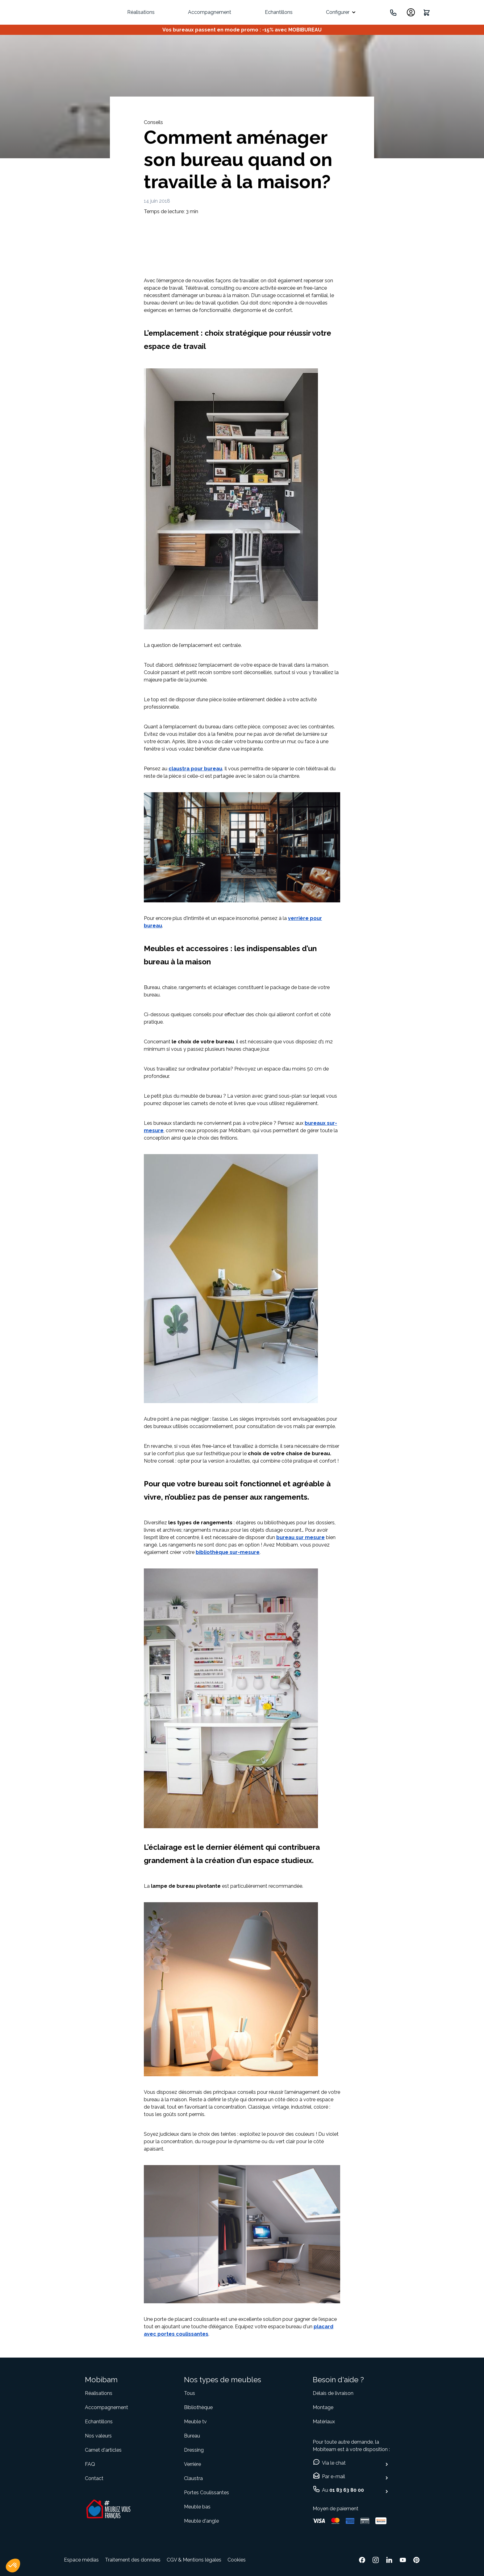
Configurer (337, 12)
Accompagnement (209, 12)
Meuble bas (197, 2507)
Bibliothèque (198, 2407)
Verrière (192, 2464)
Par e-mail (333, 2476)
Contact (94, 2478)
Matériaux (324, 2422)
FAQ (90, 2464)
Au (343, 2490)
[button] (13, 2565)
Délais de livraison (333, 2393)
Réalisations (141, 12)
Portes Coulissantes (206, 2492)
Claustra (193, 2478)
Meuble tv (195, 2422)
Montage (323, 2407)
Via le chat (334, 2463)
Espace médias (81, 2560)
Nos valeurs (98, 2436)
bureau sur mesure (300, 1537)
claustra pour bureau (195, 769)
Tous (189, 2393)
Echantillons (279, 12)
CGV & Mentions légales (194, 2560)
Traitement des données (133, 2560)
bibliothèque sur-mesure (228, 1552)
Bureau (192, 2436)
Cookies (236, 2560)
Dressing (194, 2450)
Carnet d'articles (103, 2450)
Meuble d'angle (201, 2521)
